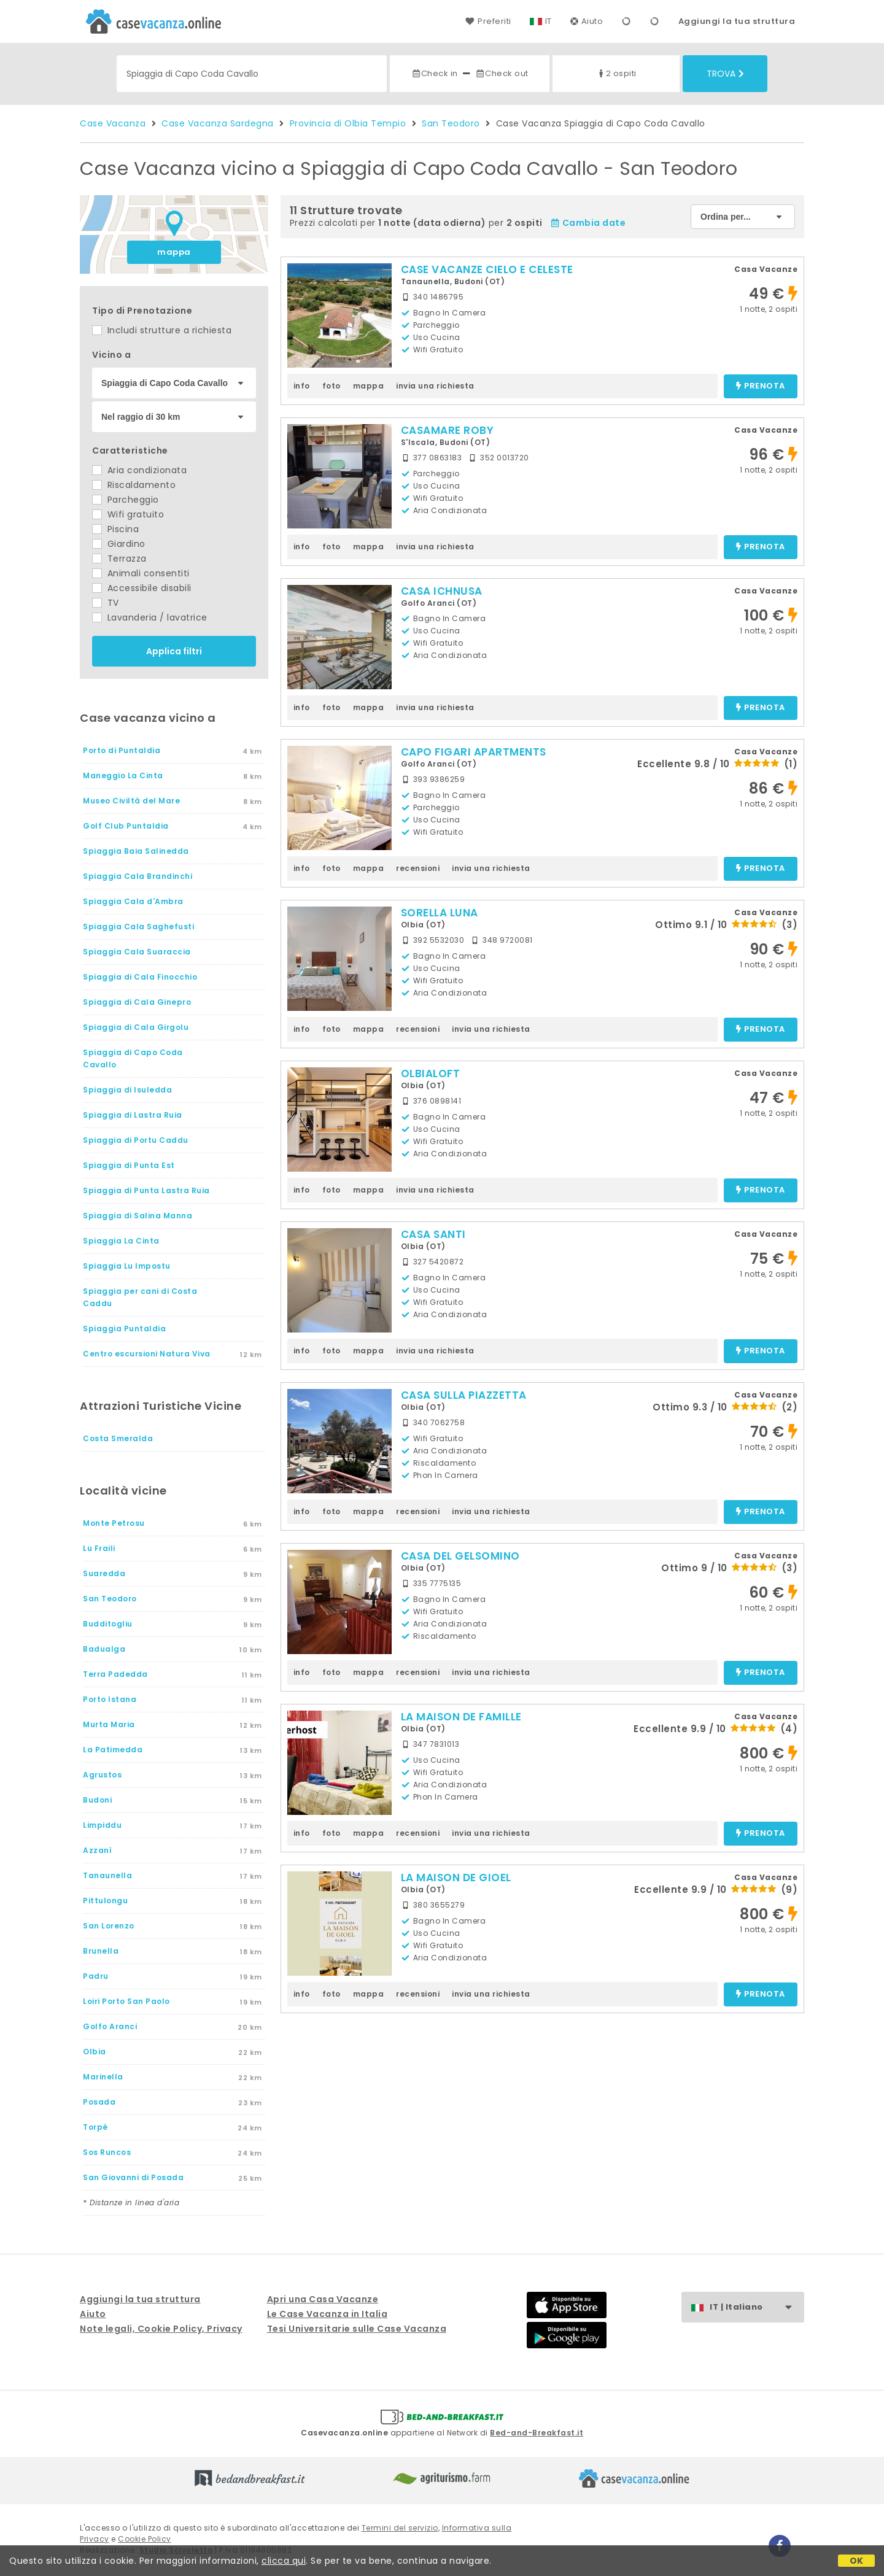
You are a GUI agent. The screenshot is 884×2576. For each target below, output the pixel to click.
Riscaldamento (134, 485)
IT (548, 21)
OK (857, 2561)
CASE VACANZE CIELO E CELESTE (487, 269)
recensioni (418, 868)
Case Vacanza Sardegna (217, 123)
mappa (174, 252)
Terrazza (119, 558)
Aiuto (586, 21)
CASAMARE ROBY (447, 430)
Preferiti (488, 21)
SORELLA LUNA (439, 912)
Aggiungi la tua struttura (737, 21)
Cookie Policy (144, 2539)
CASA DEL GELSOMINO (460, 1556)
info (301, 386)
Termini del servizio (400, 2528)
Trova (725, 74)
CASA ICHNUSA (442, 591)
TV (105, 603)
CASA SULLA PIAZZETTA (464, 1395)
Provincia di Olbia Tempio (348, 123)
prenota (760, 386)
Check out (502, 73)
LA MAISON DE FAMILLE (461, 1716)
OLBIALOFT (430, 1073)
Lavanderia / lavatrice (149, 617)
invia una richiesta (435, 386)
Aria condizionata (139, 470)
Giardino (118, 544)
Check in (434, 73)
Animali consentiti (141, 573)
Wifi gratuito (128, 514)
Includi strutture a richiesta (161, 330)
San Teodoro (451, 123)
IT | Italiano (757, 2307)
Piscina (115, 529)
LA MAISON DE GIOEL (456, 1877)
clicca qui (284, 2561)
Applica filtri (174, 651)
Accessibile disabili (142, 588)
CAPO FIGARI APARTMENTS (473, 752)
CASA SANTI (433, 1234)
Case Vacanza (112, 123)
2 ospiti (616, 73)
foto (331, 386)
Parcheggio (125, 499)
